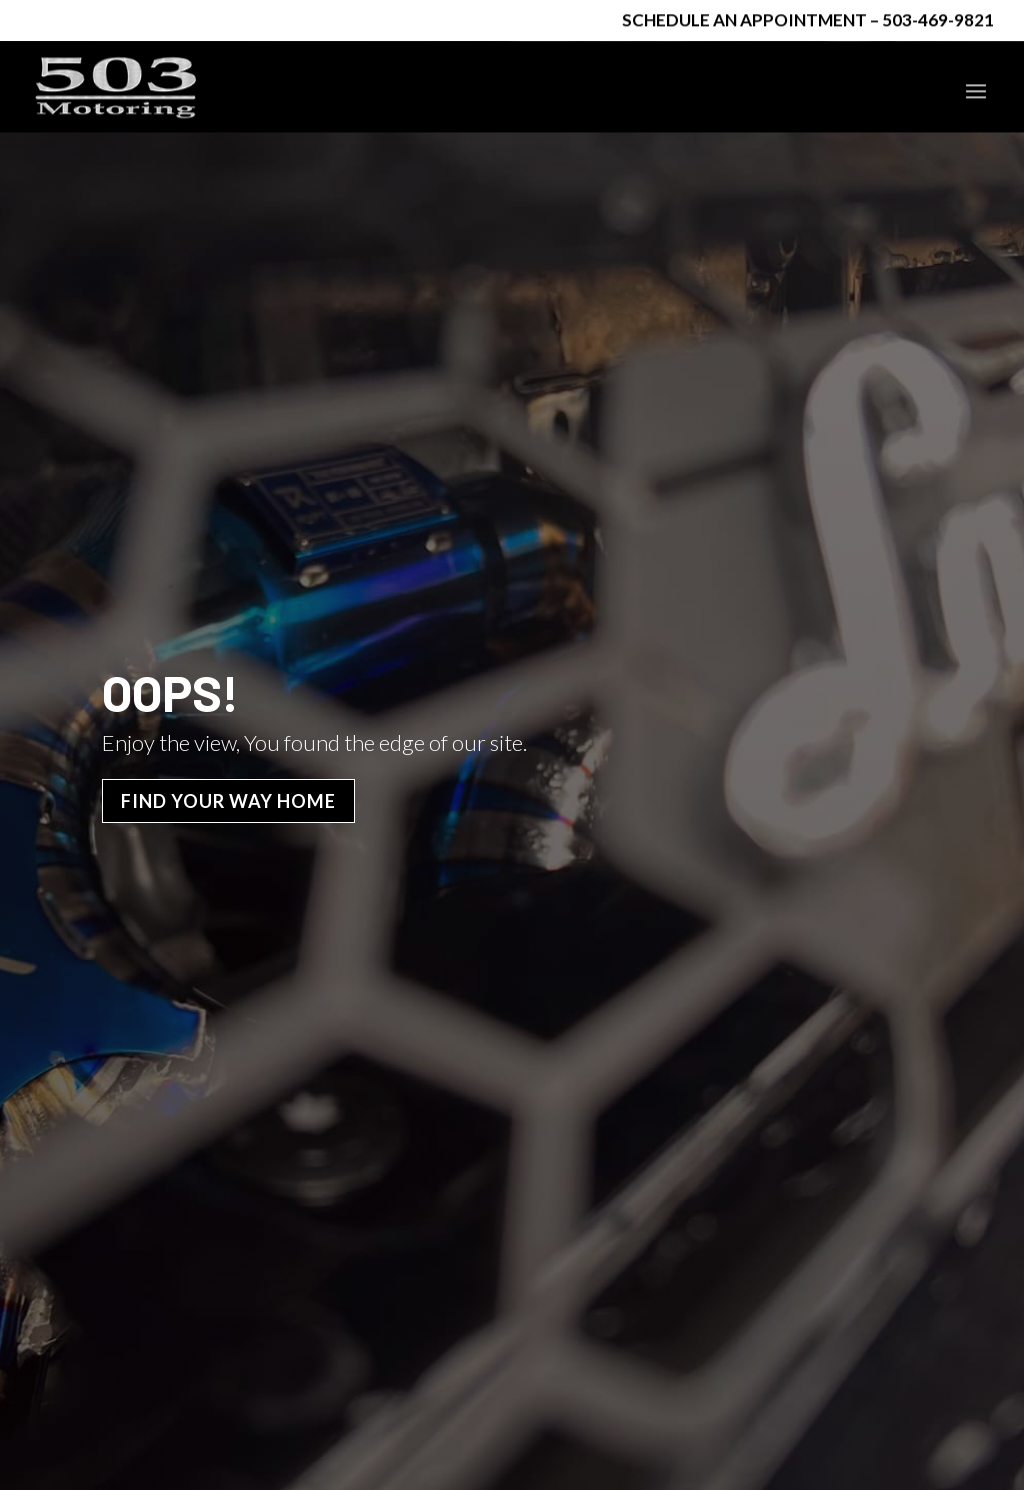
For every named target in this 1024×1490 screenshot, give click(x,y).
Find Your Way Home (228, 934)
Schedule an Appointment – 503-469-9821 (808, 21)
